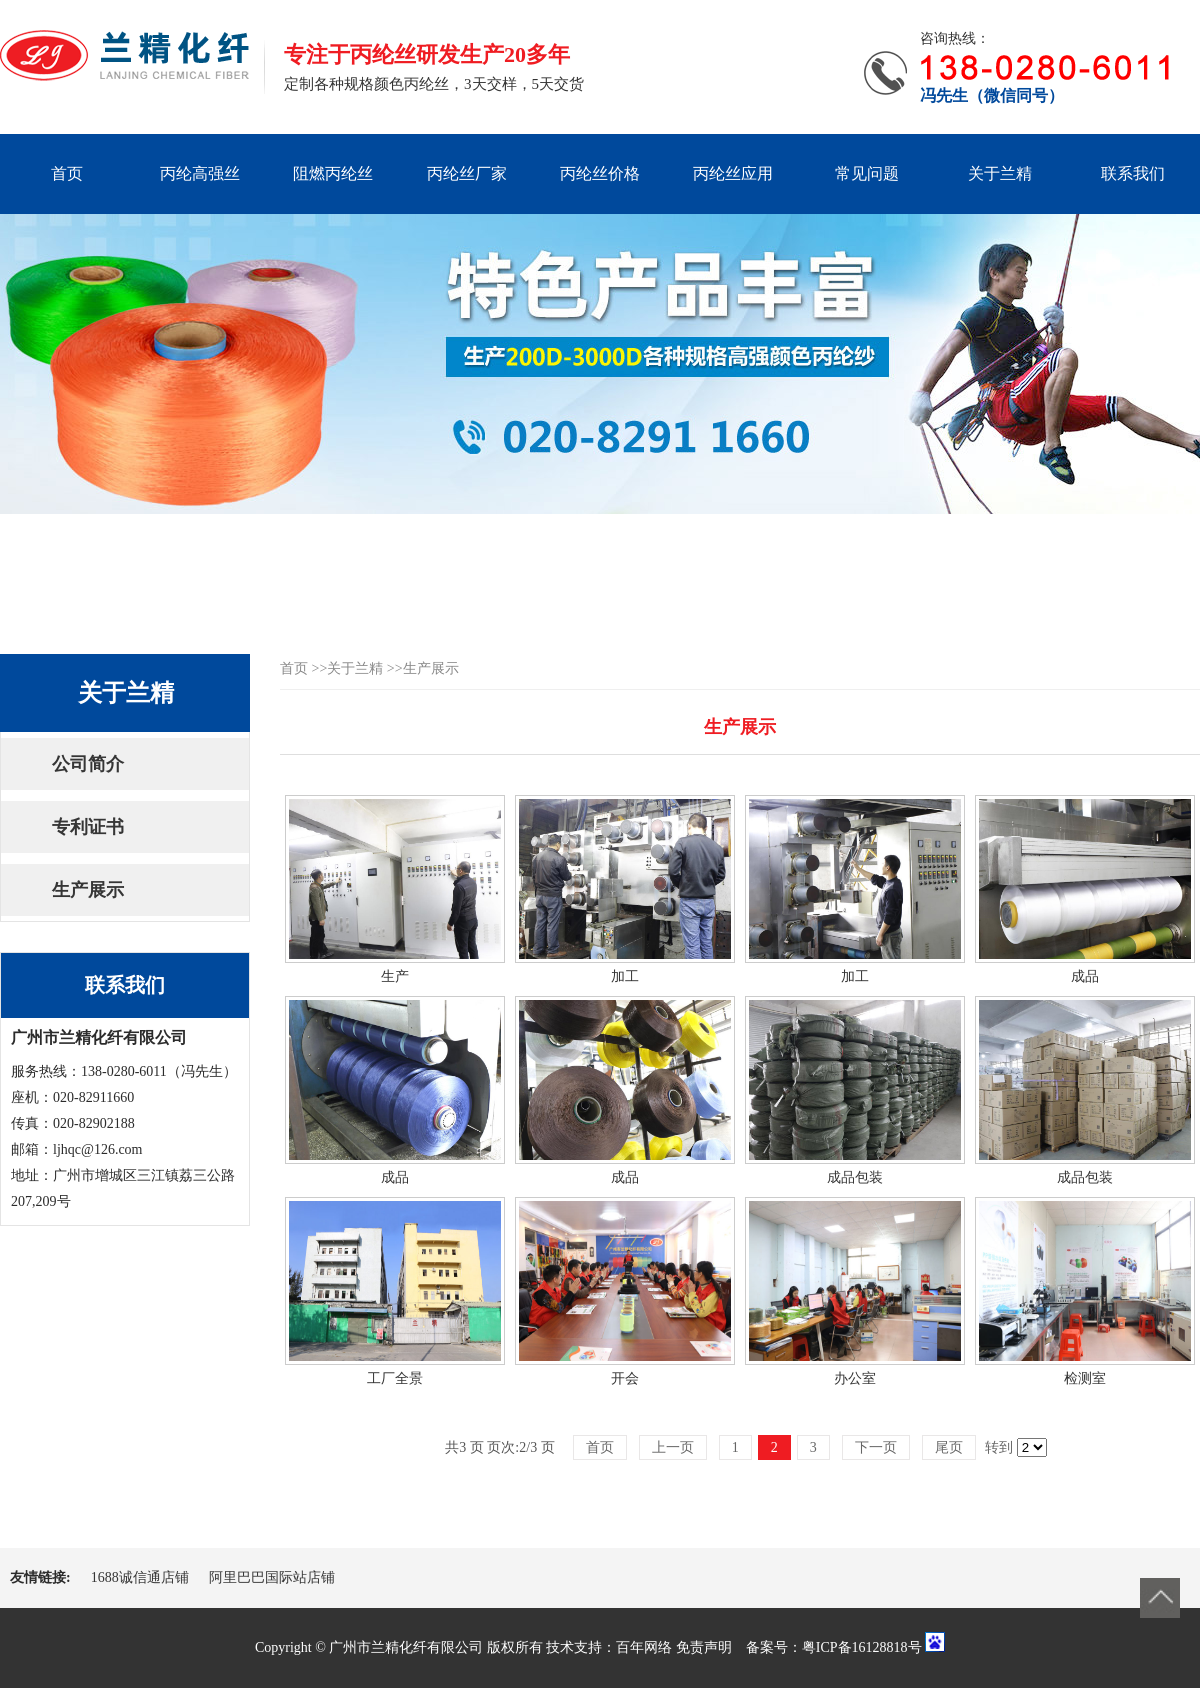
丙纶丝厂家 (467, 173)
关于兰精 (1000, 173)
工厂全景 (395, 1378)
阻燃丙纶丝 (333, 173)
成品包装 (855, 1177)
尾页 (949, 1447)
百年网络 (644, 1647)
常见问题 (867, 173)
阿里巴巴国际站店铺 (272, 1577)
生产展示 (88, 890)
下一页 (876, 1447)
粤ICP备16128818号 (862, 1647)
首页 (67, 173)
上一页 (673, 1447)
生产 (395, 976)
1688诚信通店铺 (140, 1577)
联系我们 (1133, 173)
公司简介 (88, 764)
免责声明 (704, 1647)
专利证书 (88, 827)
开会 (625, 1378)
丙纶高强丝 (200, 173)
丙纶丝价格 (600, 173)
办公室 (855, 1378)
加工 (625, 976)
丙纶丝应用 (733, 173)
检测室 (1085, 1378)
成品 (1085, 976)
